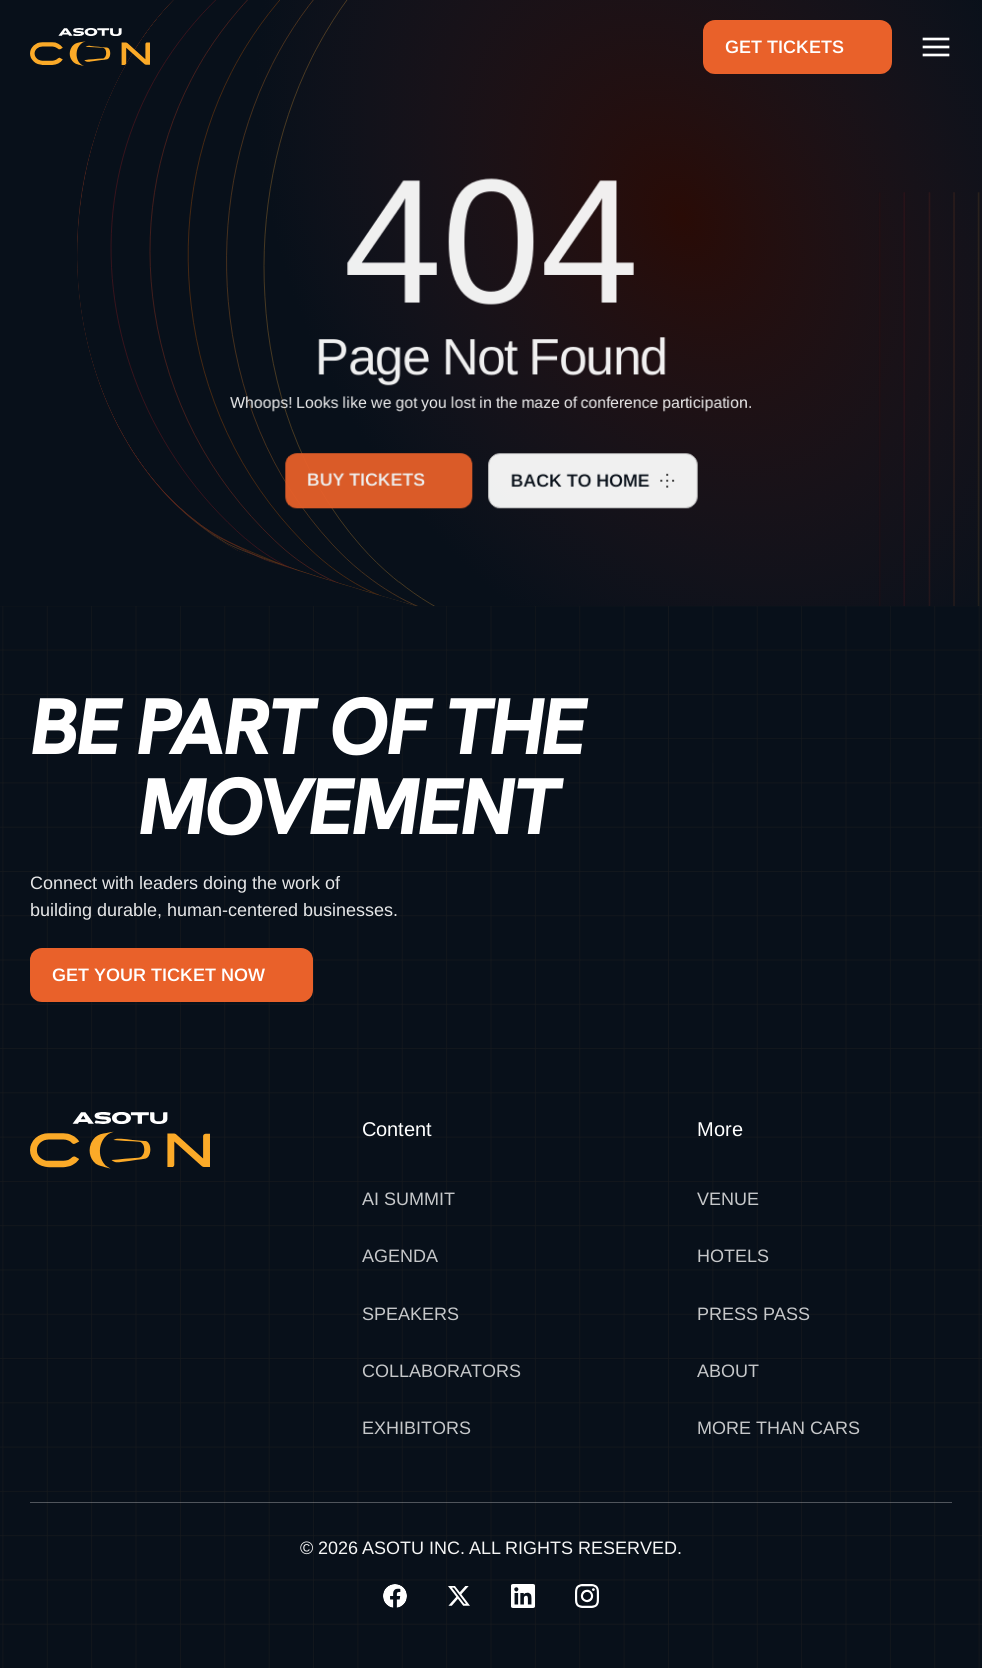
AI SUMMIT (408, 1199)
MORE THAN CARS (778, 1428)
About (728, 1371)
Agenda (400, 1256)
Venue (728, 1199)
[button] (936, 47)
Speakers (410, 1314)
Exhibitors (416, 1428)
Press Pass (753, 1314)
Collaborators (441, 1371)
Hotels (733, 1256)
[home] (90, 47)
